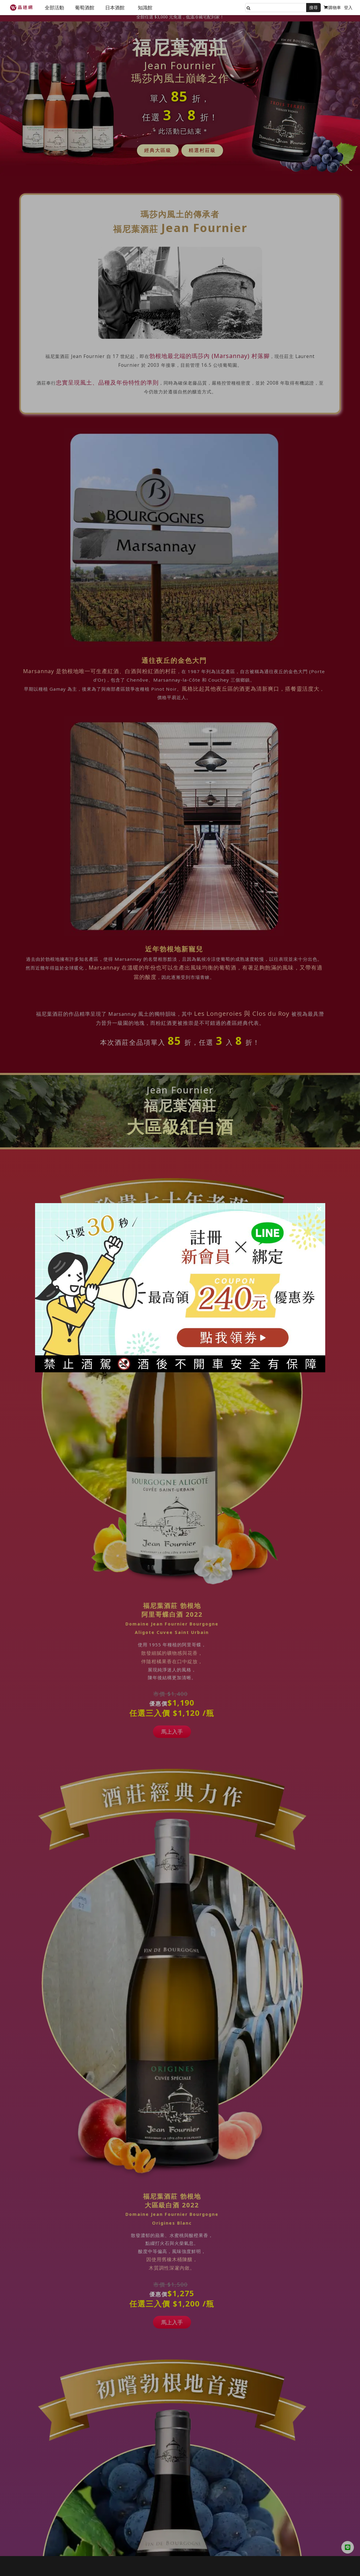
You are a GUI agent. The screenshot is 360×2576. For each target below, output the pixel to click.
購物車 (332, 7)
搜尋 (313, 7)
